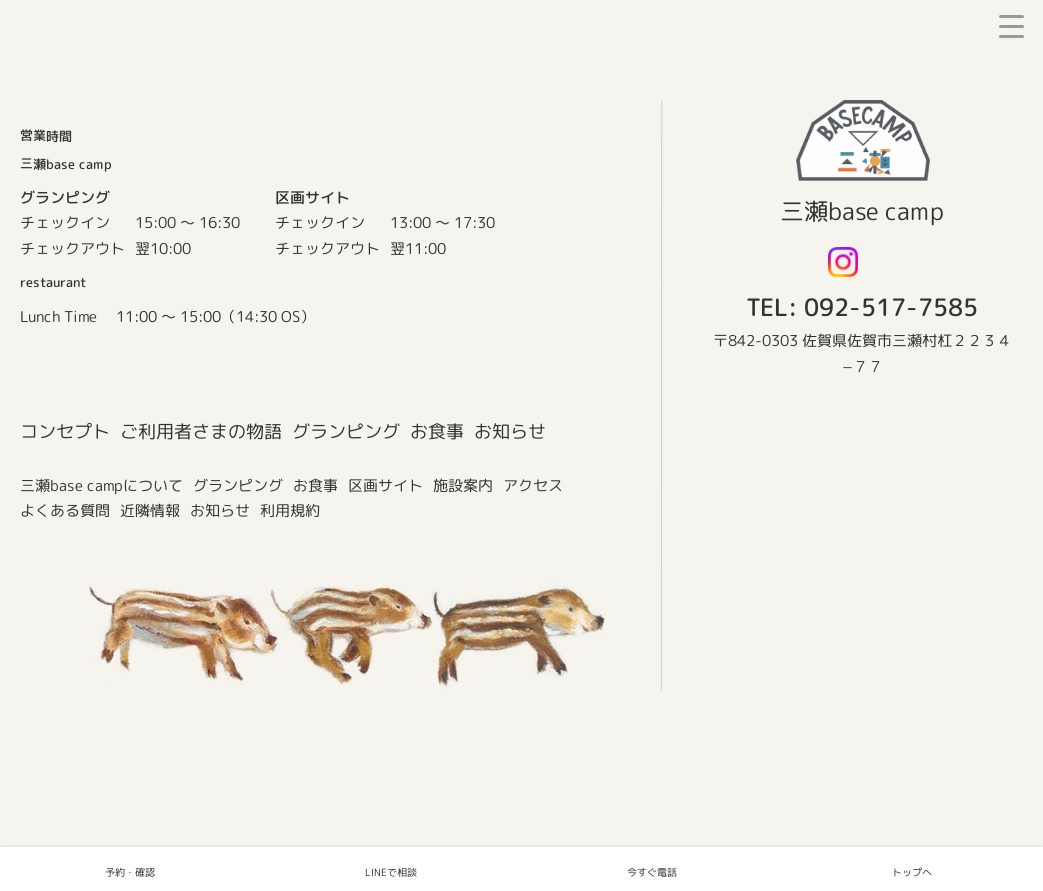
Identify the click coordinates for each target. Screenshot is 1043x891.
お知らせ (510, 431)
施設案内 (463, 485)
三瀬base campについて (101, 485)
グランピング (346, 430)
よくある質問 (65, 510)
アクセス (533, 485)
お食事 (437, 431)
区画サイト (385, 485)
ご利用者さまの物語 (201, 430)
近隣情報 (150, 510)
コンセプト (65, 430)
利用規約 (290, 510)
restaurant (53, 282)
